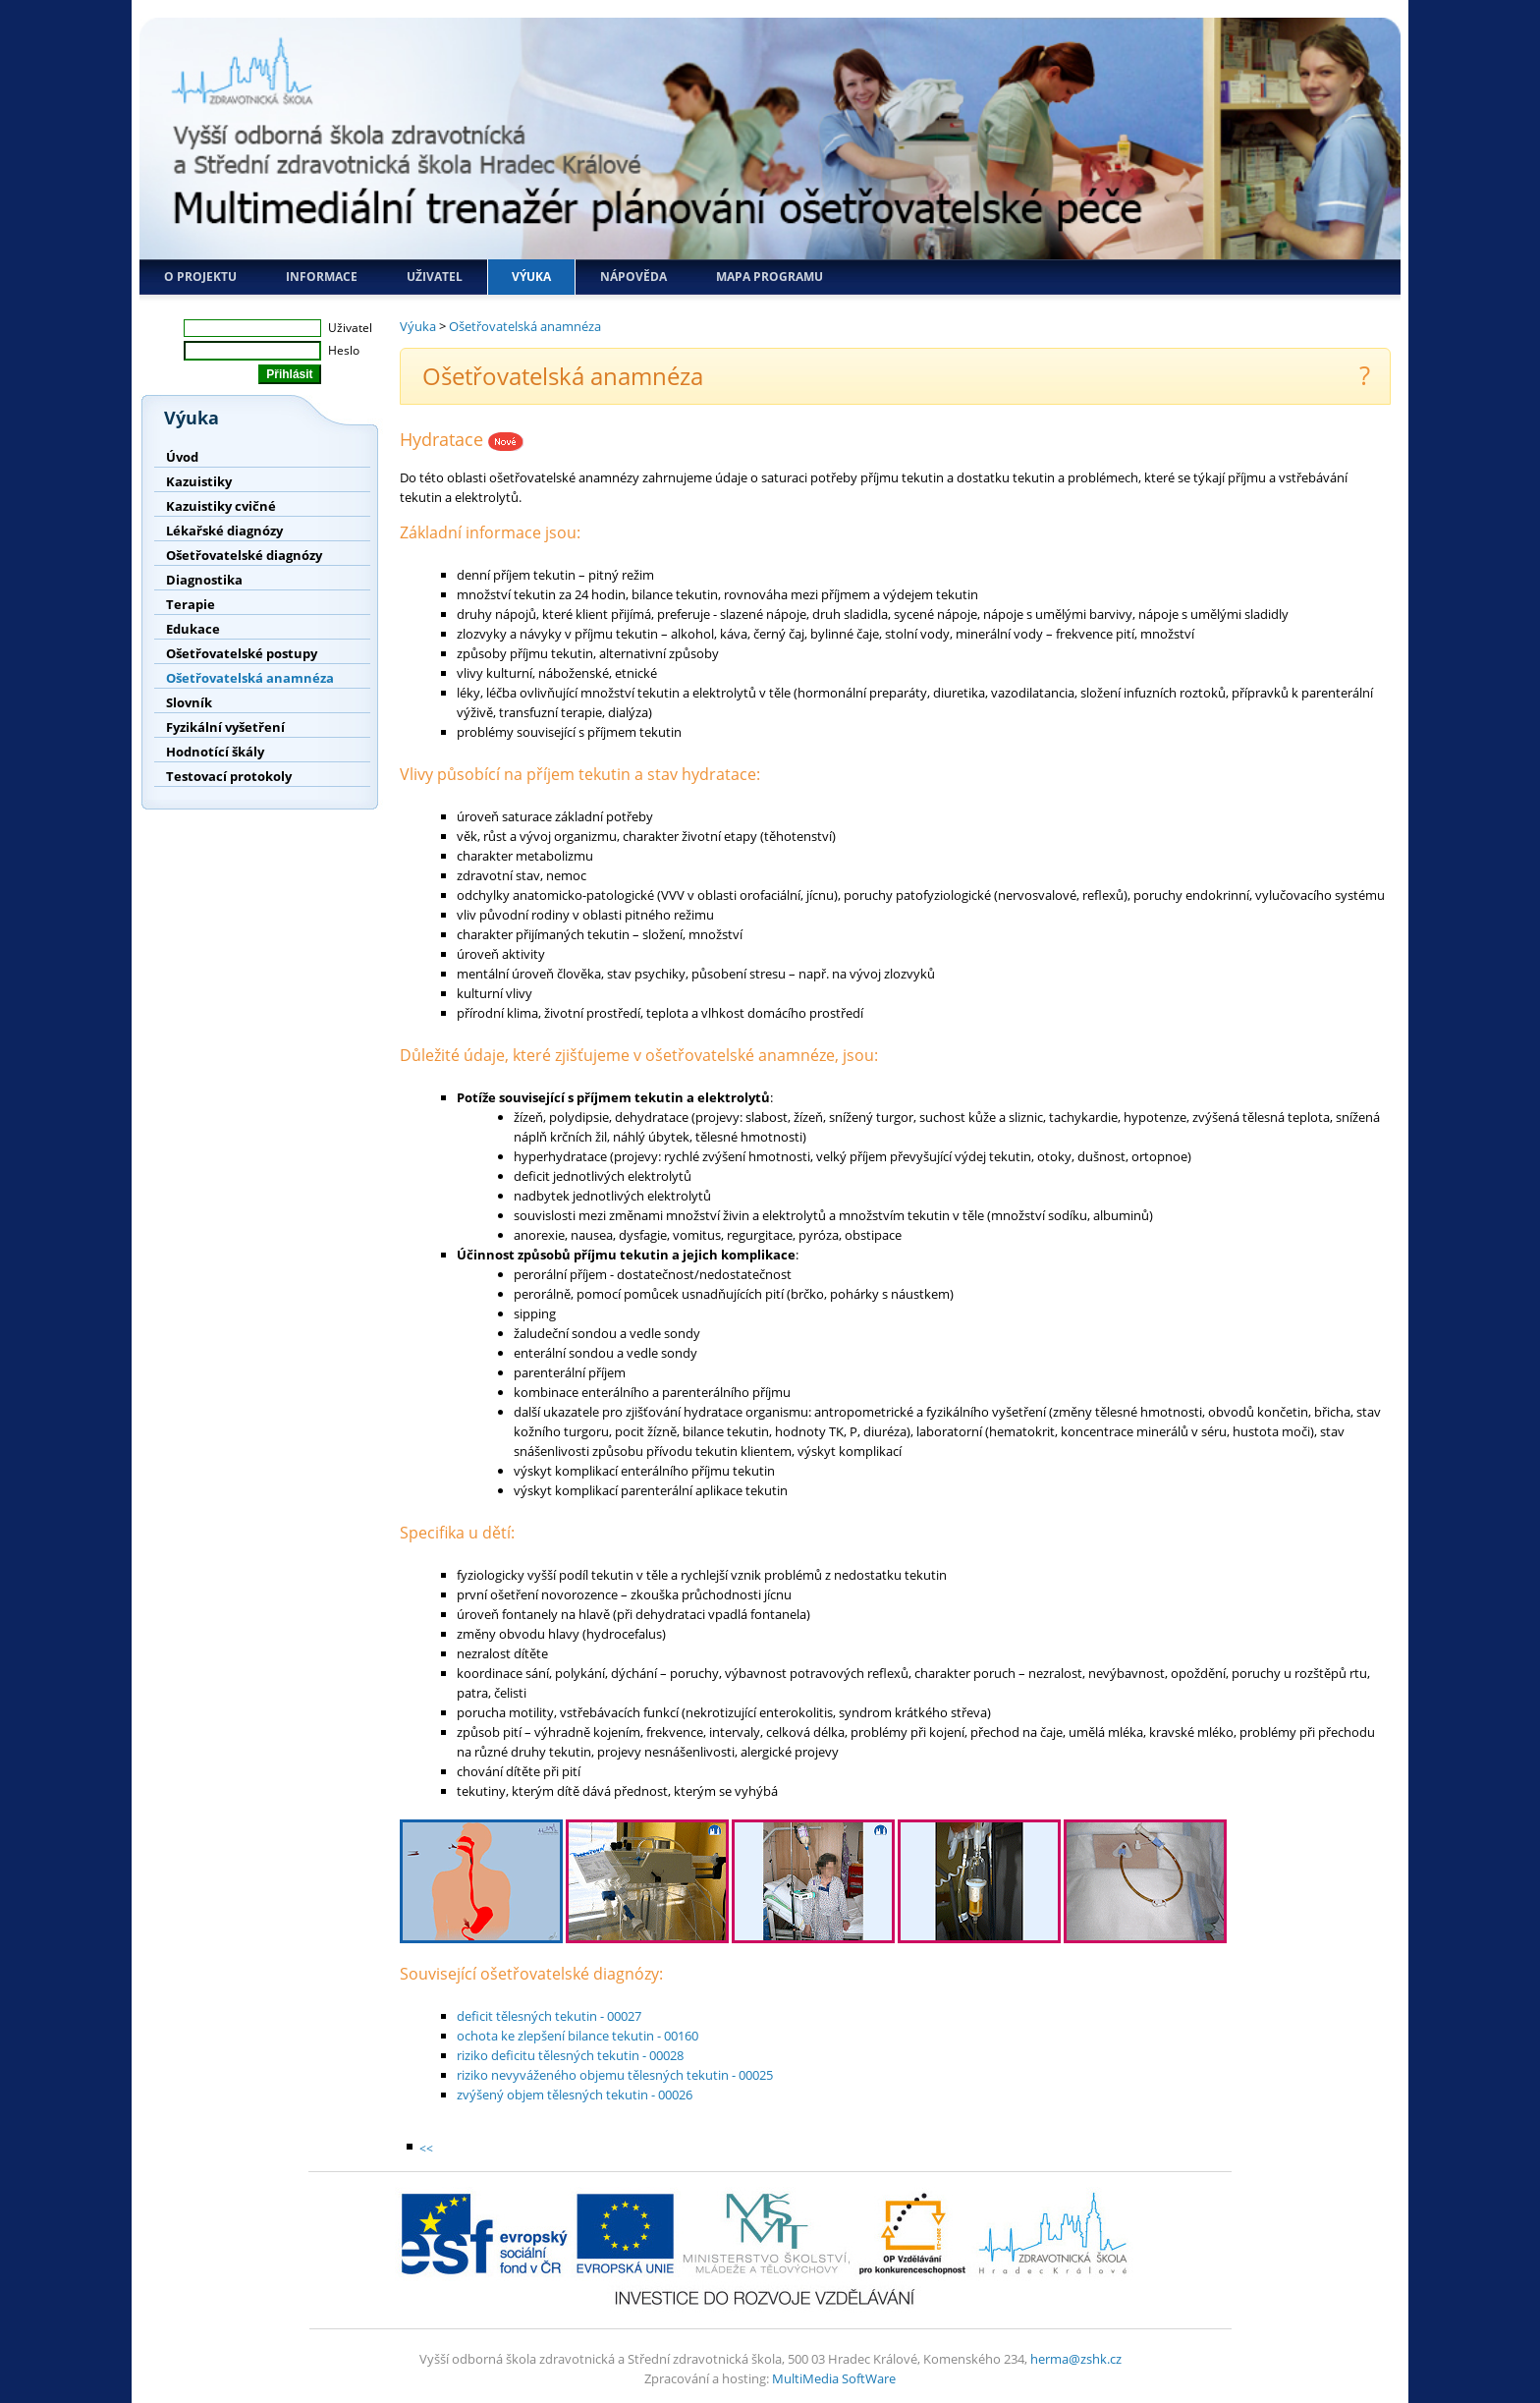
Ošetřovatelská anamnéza (250, 678)
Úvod (182, 457)
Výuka (531, 276)
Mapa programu (769, 276)
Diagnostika (204, 579)
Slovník (189, 702)
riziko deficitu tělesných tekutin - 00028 (570, 2055)
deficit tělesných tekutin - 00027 (549, 2016)
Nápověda (633, 276)
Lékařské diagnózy (224, 530)
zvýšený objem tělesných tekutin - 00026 (574, 2094)
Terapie (190, 604)
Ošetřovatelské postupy (241, 653)
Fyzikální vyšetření (225, 727)
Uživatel (435, 276)
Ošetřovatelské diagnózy (244, 555)
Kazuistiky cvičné (221, 506)
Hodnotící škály (215, 751)
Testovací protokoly (229, 776)
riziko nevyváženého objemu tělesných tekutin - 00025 (615, 2075)
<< (426, 2148)
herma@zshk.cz (1076, 2359)
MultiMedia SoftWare (834, 2378)
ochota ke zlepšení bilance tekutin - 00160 (577, 2035)
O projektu (200, 276)
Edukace (193, 629)
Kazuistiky (199, 481)
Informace (322, 276)
